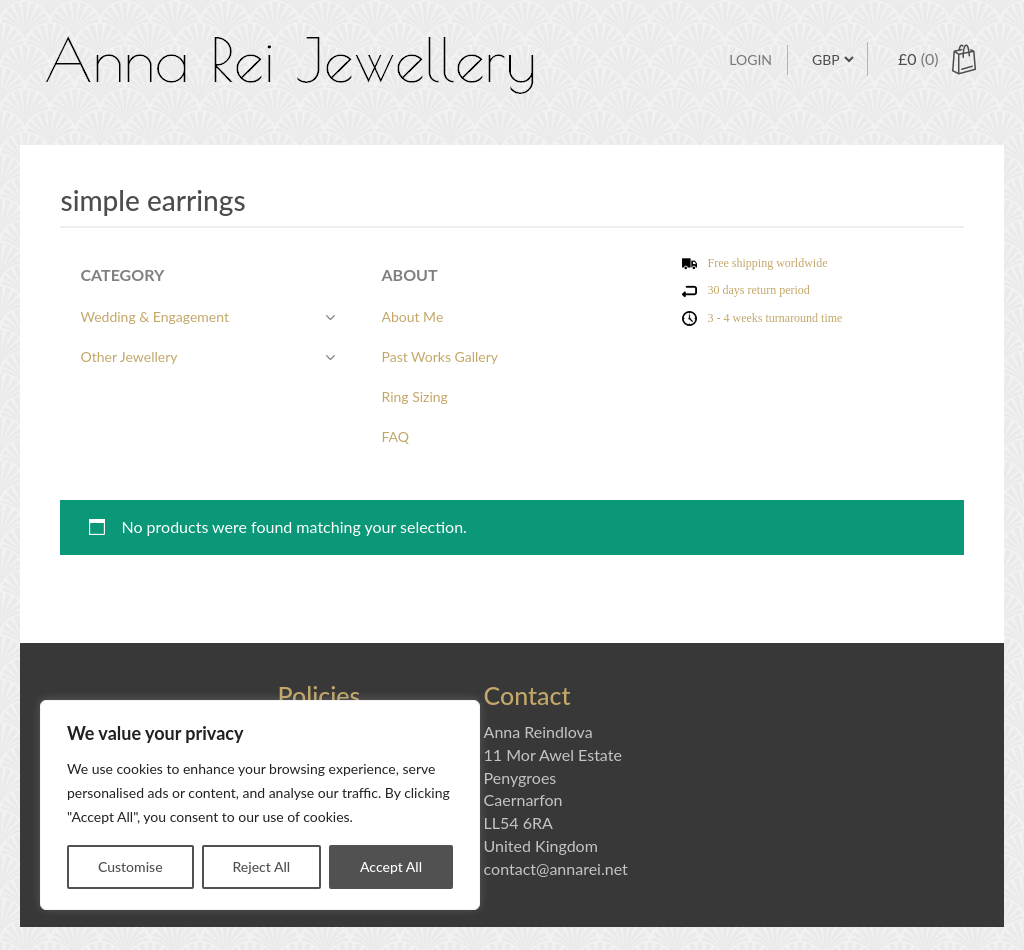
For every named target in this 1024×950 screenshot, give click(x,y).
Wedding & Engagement (154, 316)
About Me (412, 316)
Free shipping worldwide (767, 263)
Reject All (261, 866)
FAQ (395, 436)
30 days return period (758, 290)
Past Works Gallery (439, 356)
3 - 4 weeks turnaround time (774, 318)
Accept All (391, 866)
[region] (260, 805)
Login (750, 59)
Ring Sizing (414, 396)
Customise (130, 866)
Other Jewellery (128, 356)
